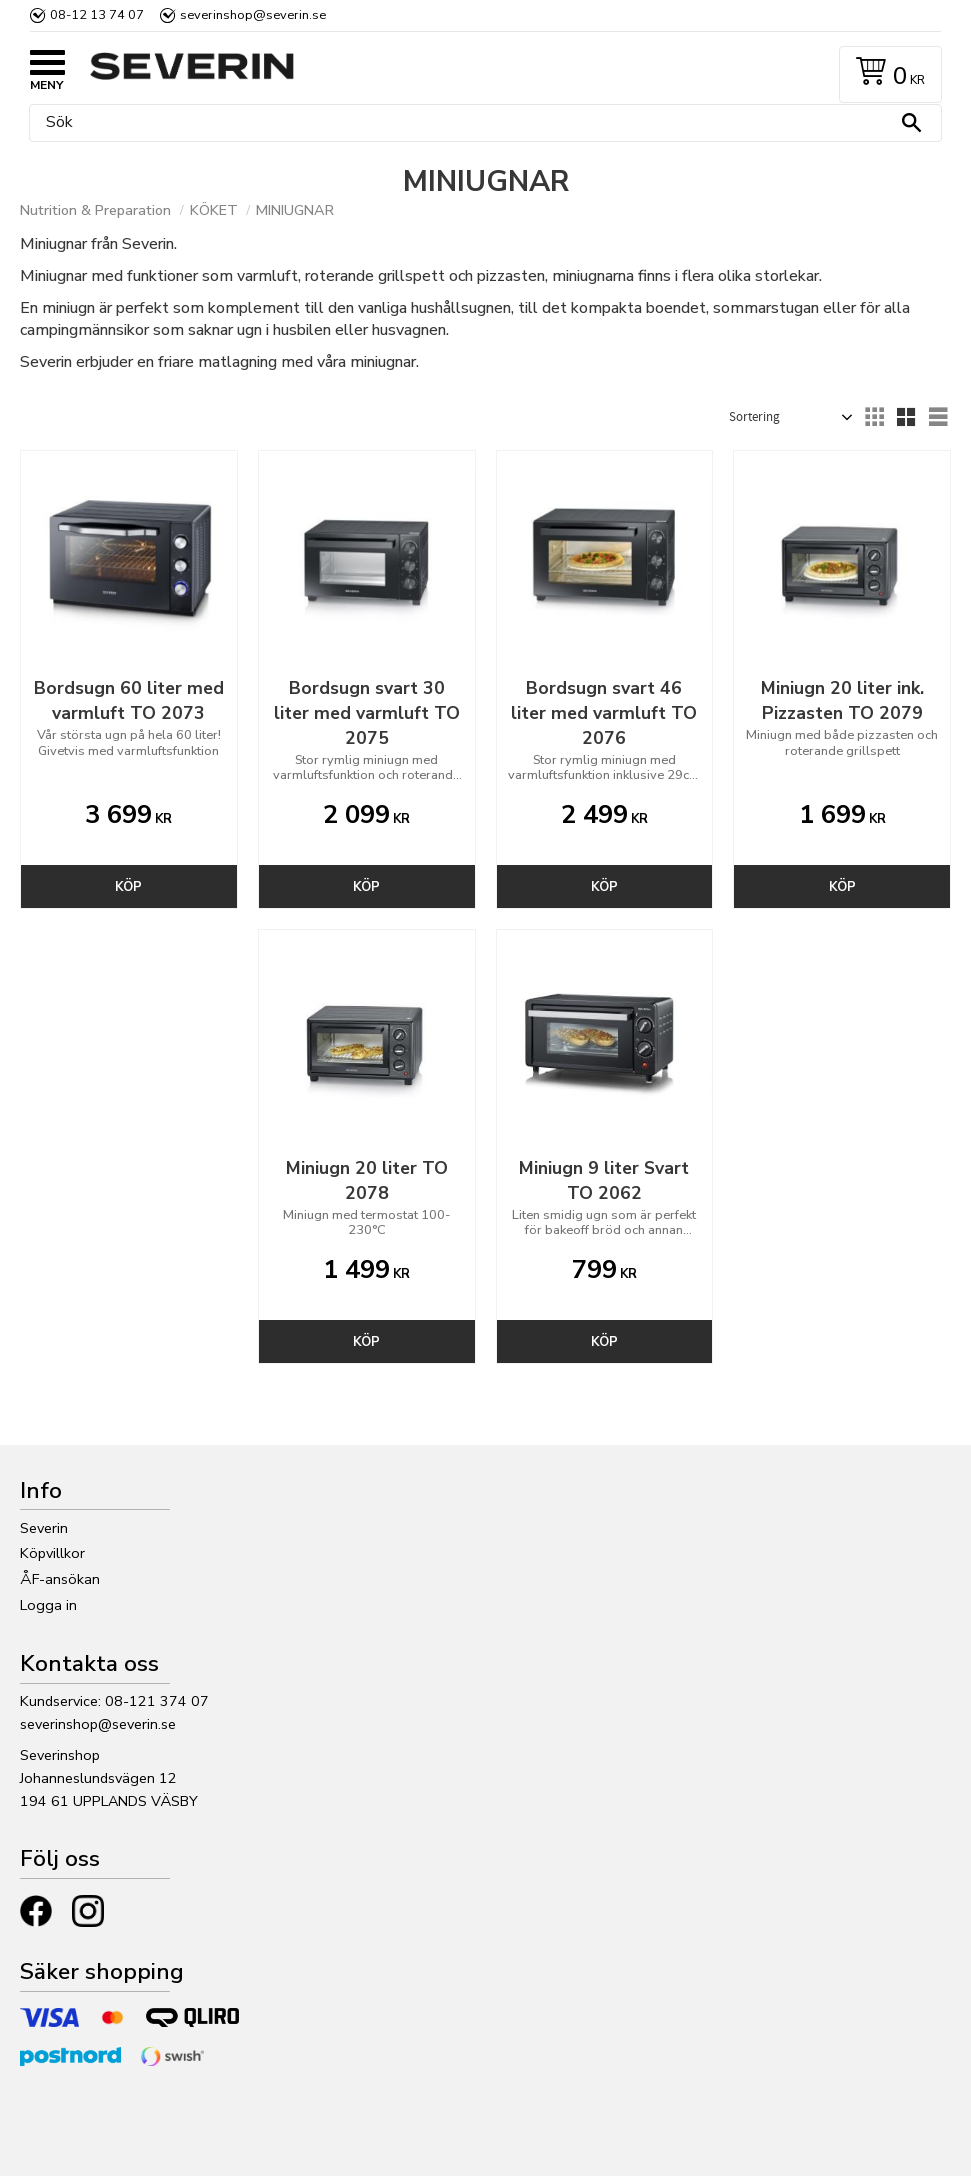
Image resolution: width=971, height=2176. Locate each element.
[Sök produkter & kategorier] (480, 123)
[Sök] (911, 123)
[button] (50, 65)
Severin (44, 1528)
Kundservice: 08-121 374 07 (114, 1701)
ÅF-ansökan (60, 1579)
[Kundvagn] (886, 74)
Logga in (48, 1605)
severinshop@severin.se (98, 1724)
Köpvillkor (52, 1553)
